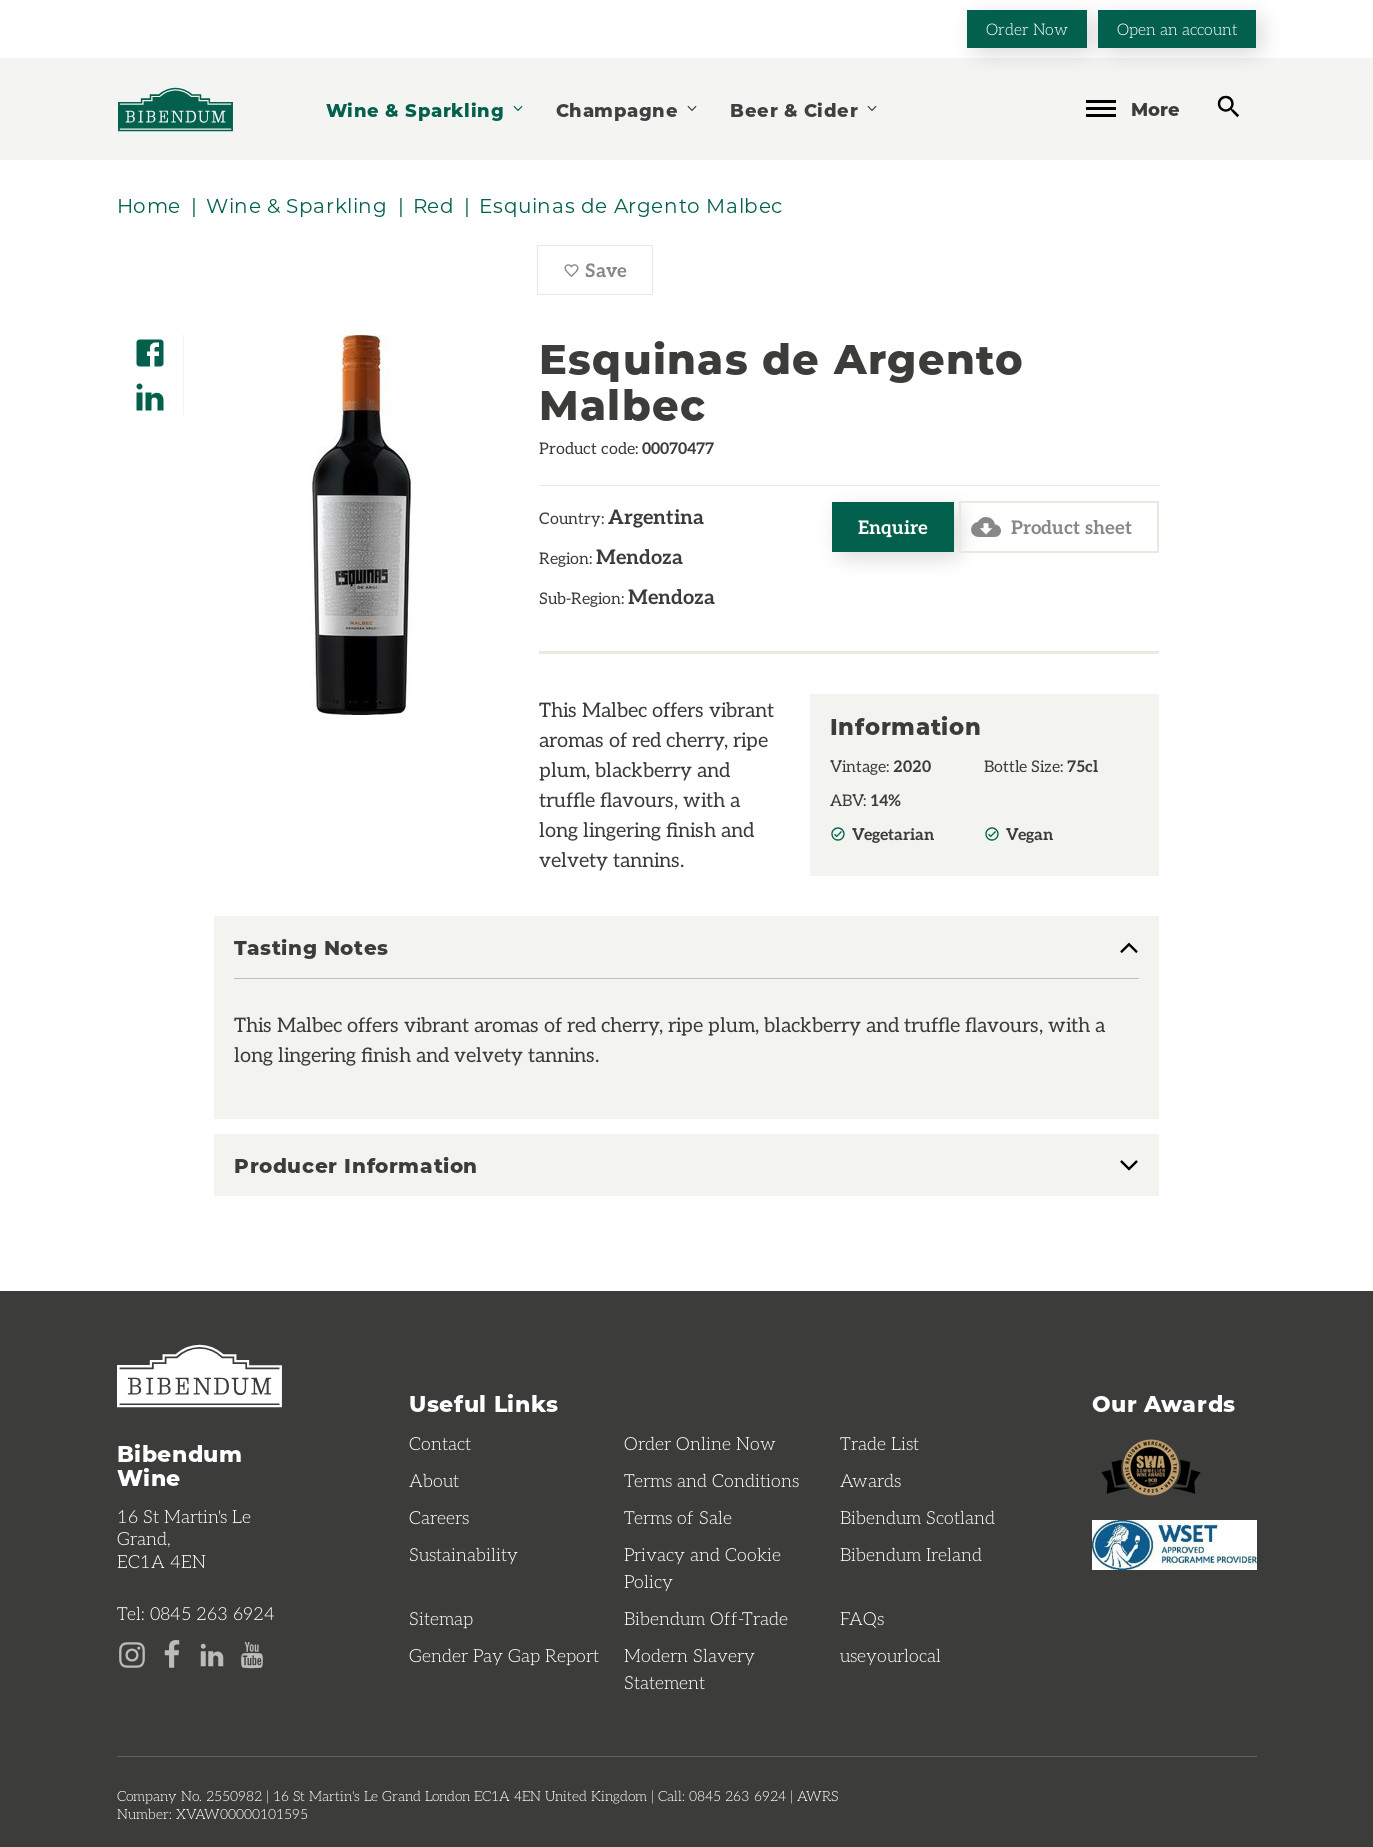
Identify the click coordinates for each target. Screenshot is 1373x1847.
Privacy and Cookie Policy (702, 1567)
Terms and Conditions (711, 1480)
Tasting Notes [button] (311, 948)
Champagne (628, 109)
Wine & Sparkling (426, 109)
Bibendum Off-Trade (706, 1618)
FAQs (862, 1618)
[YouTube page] (252, 1653)
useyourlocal (890, 1655)
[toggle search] (1228, 107)
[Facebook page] (172, 1653)
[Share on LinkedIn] (150, 390)
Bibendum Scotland (917, 1517)
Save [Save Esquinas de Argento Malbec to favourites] (608, 275)
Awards (870, 1480)
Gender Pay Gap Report (504, 1655)
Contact (440, 1443)
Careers (439, 1517)
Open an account (1177, 28)
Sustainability (463, 1554)
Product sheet (1051, 527)
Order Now (1027, 28)
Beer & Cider (805, 109)
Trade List (879, 1443)
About (434, 1480)
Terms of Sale (678, 1517)
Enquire (893, 526)
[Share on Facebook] (150, 346)
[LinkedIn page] (212, 1653)
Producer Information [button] (356, 1165)
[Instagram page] (132, 1653)
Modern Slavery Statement (689, 1668)
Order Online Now (700, 1443)
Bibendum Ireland (911, 1554)
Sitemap (441, 1618)
